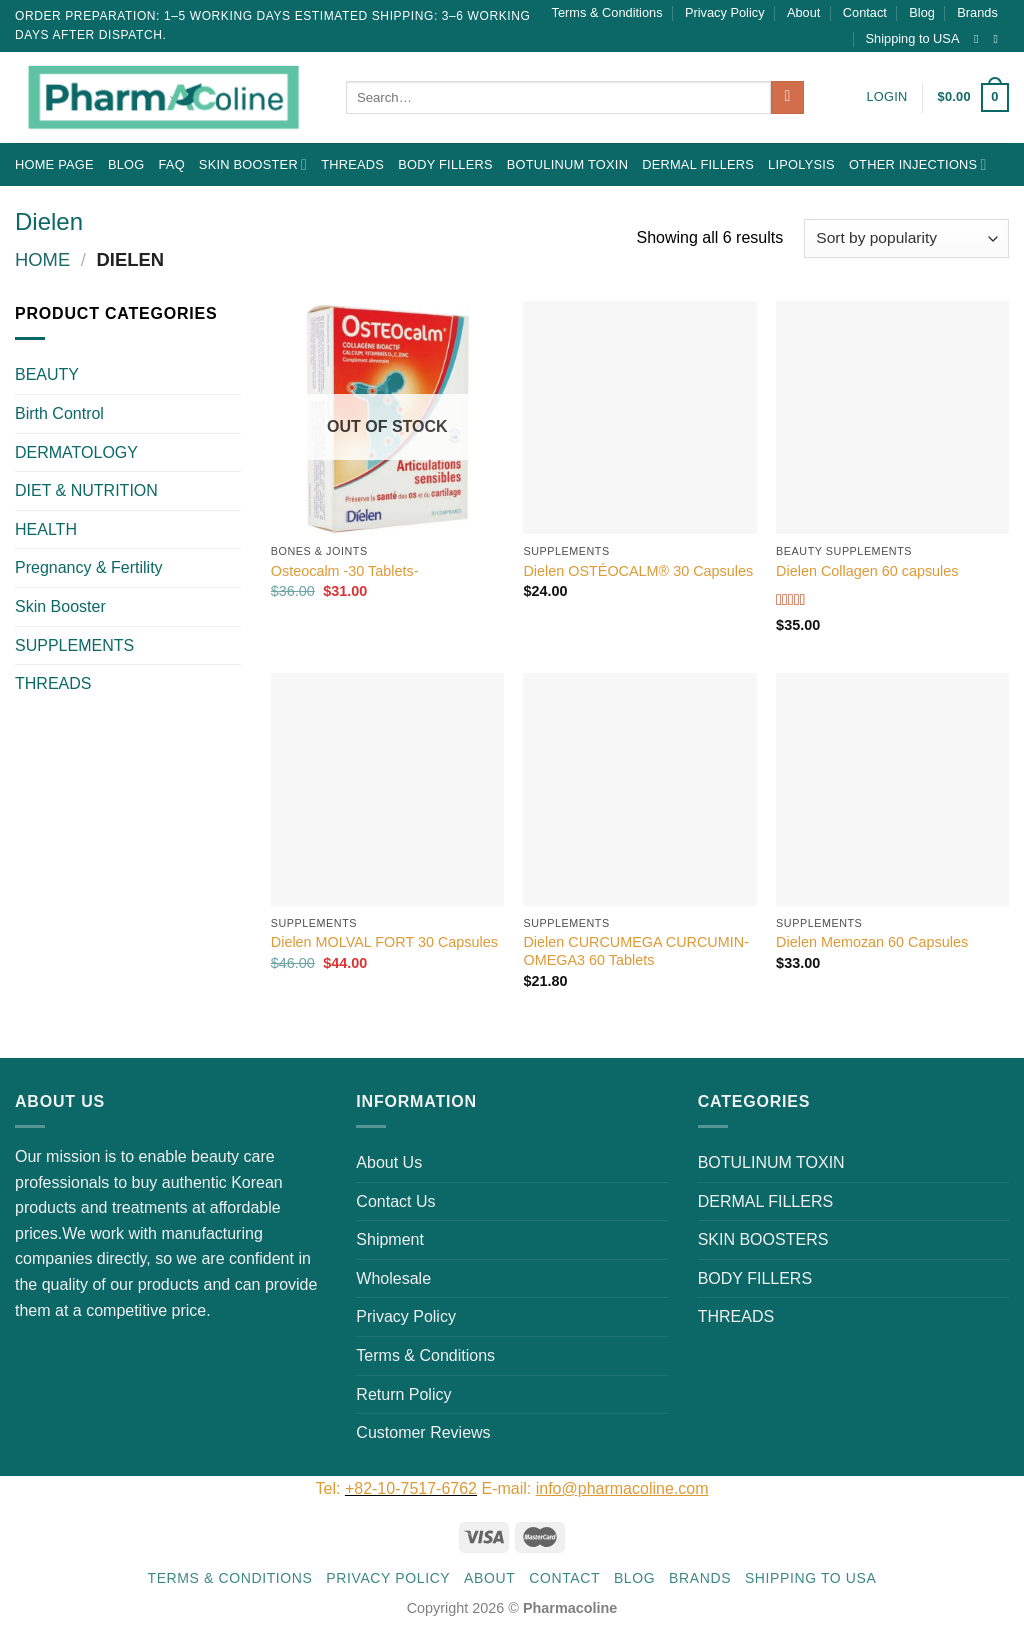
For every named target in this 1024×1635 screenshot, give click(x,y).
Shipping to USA (913, 38)
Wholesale (393, 1278)
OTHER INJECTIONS (918, 164)
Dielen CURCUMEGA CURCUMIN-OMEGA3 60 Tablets (635, 951)
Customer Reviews (423, 1432)
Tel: (330, 1488)
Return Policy (403, 1394)
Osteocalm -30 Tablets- (345, 571)
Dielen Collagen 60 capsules (867, 571)
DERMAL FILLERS (698, 164)
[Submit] (787, 98)
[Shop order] (906, 238)
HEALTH (46, 529)
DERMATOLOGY (76, 452)
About (803, 12)
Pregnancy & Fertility (89, 567)
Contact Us (395, 1201)
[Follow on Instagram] (980, 39)
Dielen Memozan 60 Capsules (872, 942)
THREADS (352, 164)
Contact (865, 12)
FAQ (171, 164)
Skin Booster (253, 164)
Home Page (54, 164)
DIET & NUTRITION (86, 490)
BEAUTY (47, 374)
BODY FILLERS (445, 164)
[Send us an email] (999, 39)
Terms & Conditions (607, 12)
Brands (977, 12)
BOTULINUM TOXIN (567, 164)
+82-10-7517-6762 (411, 1488)
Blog (922, 12)
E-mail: (594, 1488)
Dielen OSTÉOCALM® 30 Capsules (638, 571)
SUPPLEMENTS (74, 645)
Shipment (390, 1239)
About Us (389, 1162)
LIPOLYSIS (801, 164)
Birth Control (59, 413)
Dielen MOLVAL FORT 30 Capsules (384, 942)
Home (42, 259)
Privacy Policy (725, 12)
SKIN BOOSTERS (763, 1239)
